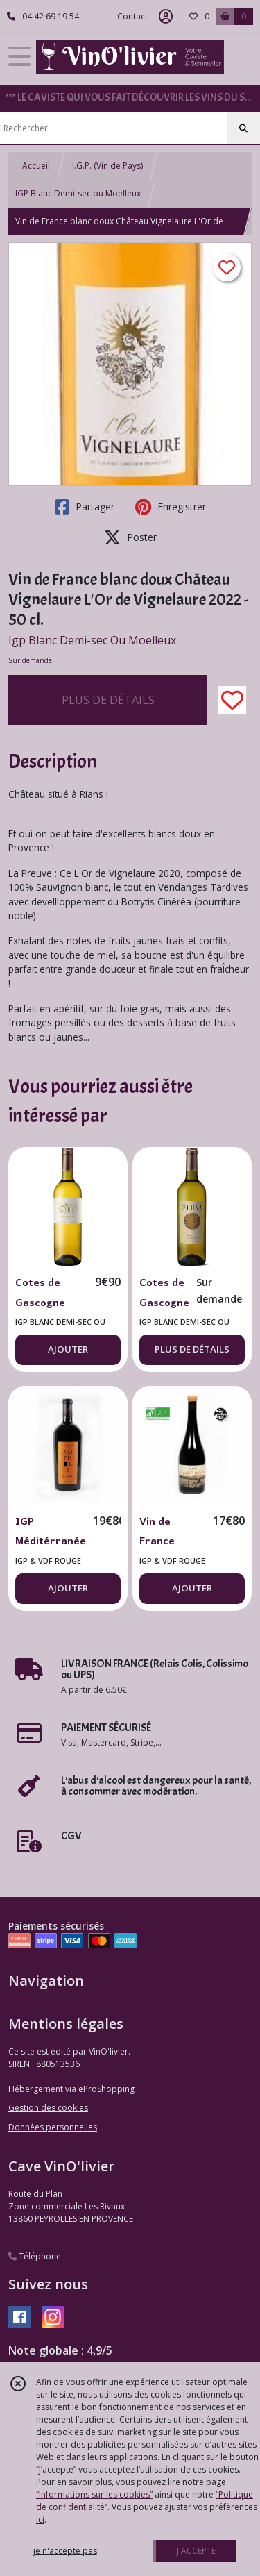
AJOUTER (68, 1349)
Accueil (36, 166)
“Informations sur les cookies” (94, 2494)
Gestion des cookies (48, 2108)
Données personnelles (52, 2127)
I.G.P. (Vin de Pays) (107, 166)
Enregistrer (170, 507)
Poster (130, 537)
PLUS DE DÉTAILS (108, 700)
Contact (132, 16)
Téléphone (34, 2256)
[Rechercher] (243, 128)
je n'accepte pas (65, 2551)
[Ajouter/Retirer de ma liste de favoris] (232, 700)
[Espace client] (165, 16)
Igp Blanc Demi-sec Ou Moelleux (92, 640)
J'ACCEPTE (196, 2551)
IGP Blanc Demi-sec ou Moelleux (78, 193)
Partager (84, 507)
